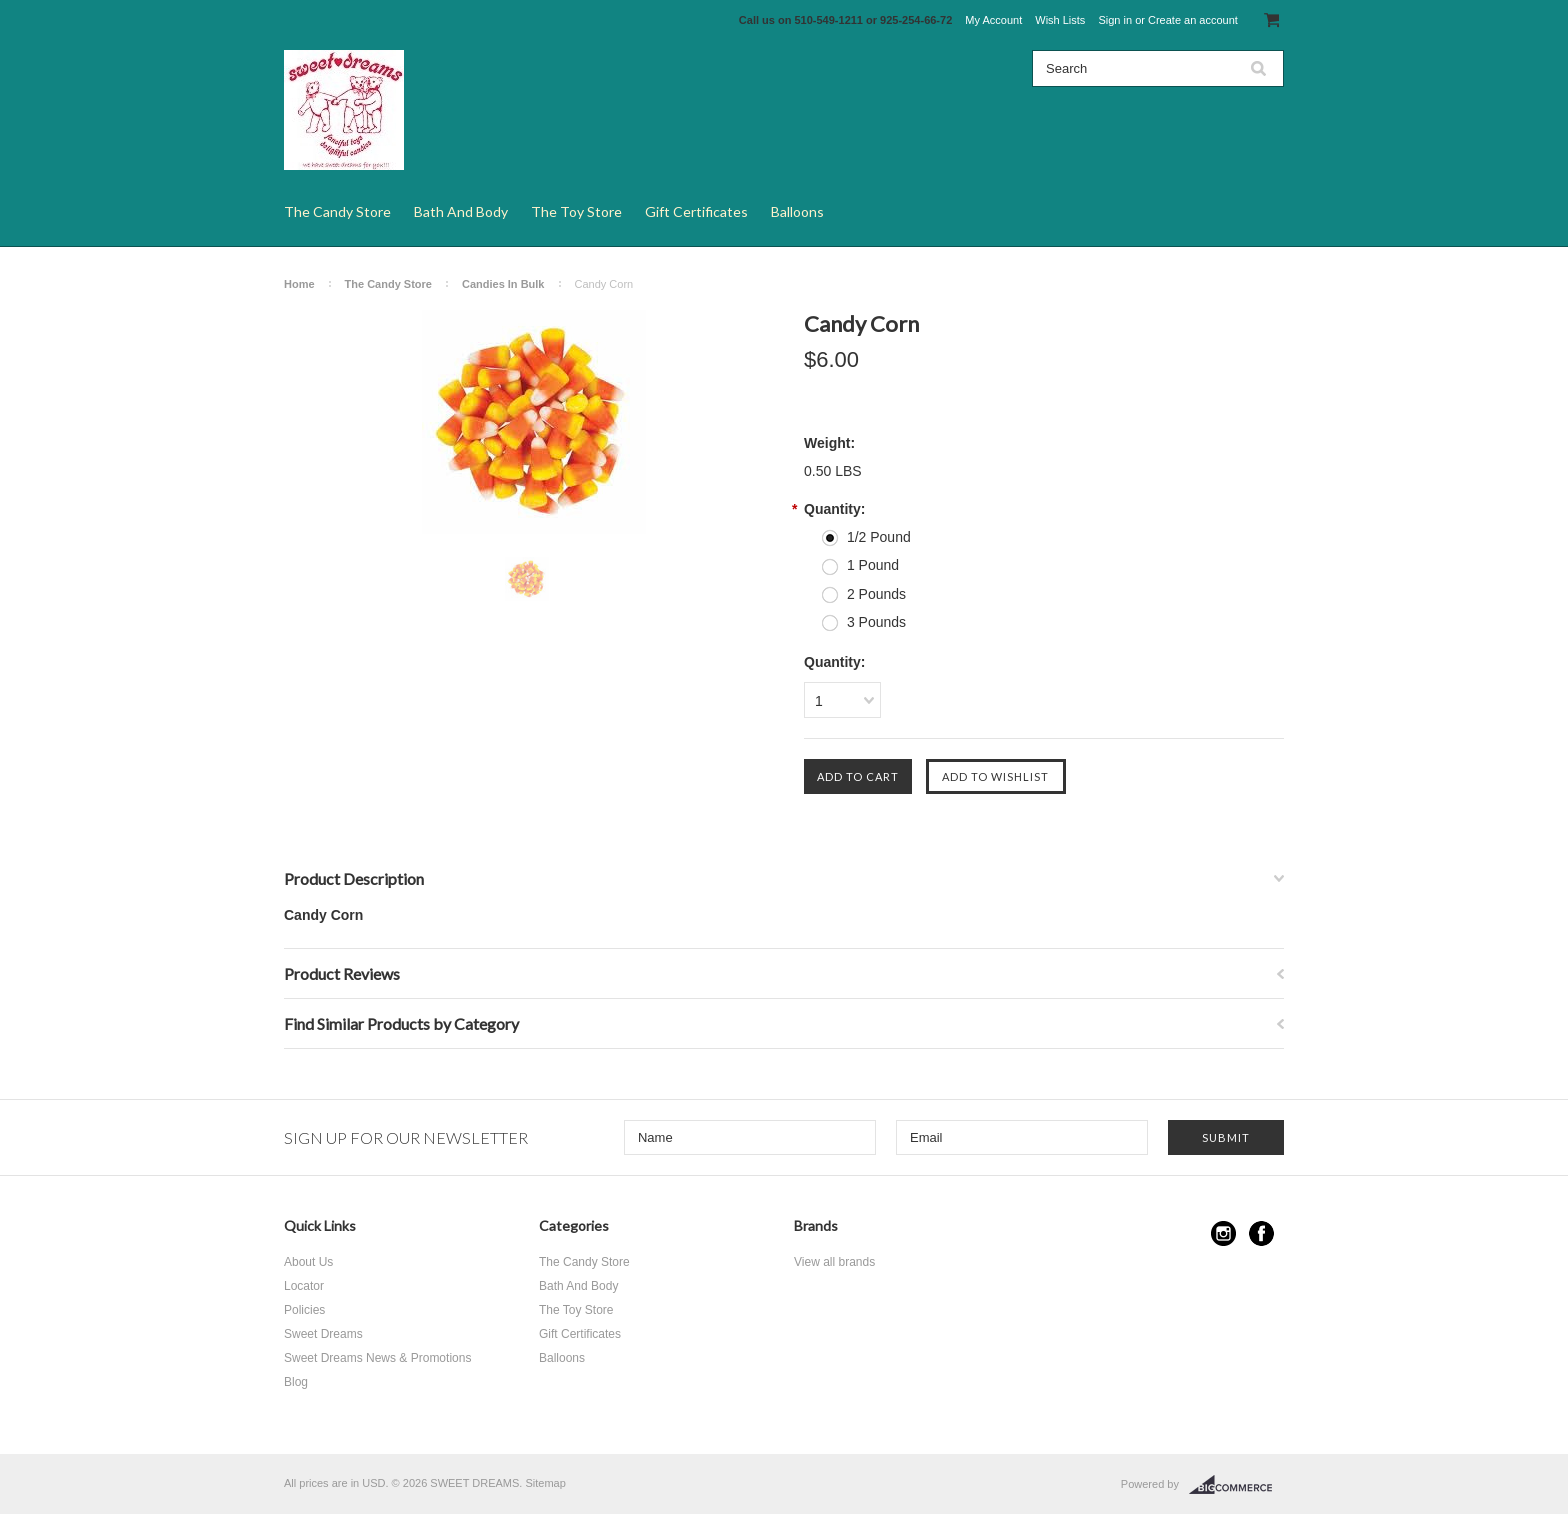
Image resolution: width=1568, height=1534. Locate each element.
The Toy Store (576, 211)
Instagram (1223, 1233)
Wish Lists (1060, 20)
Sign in (1115, 20)
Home (299, 284)
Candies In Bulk (503, 284)
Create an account (1193, 20)
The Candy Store (337, 211)
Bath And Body (461, 211)
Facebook (1261, 1233)
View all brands (834, 1262)
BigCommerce (1236, 1485)
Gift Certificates (696, 211)
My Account (993, 20)
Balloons (797, 211)
